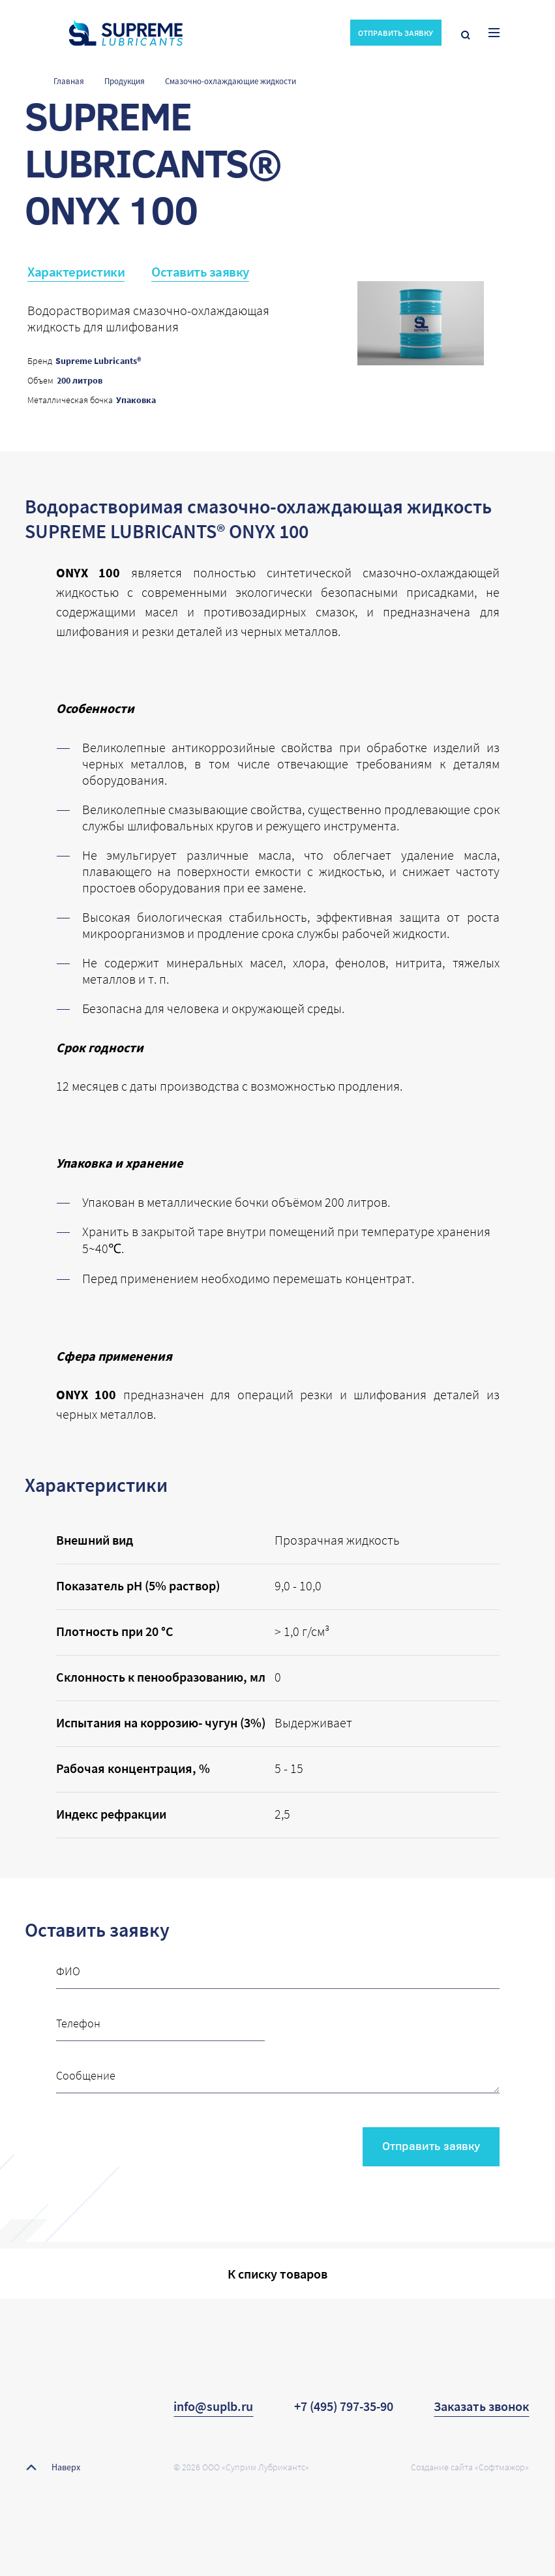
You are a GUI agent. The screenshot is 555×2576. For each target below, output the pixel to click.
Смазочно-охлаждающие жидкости (230, 81)
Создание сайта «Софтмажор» (470, 2467)
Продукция (124, 81)
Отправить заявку (431, 2145)
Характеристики (76, 271)
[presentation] (155, 2141)
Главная (68, 81)
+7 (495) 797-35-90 (343, 2406)
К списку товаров (277, 2273)
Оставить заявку (200, 271)
